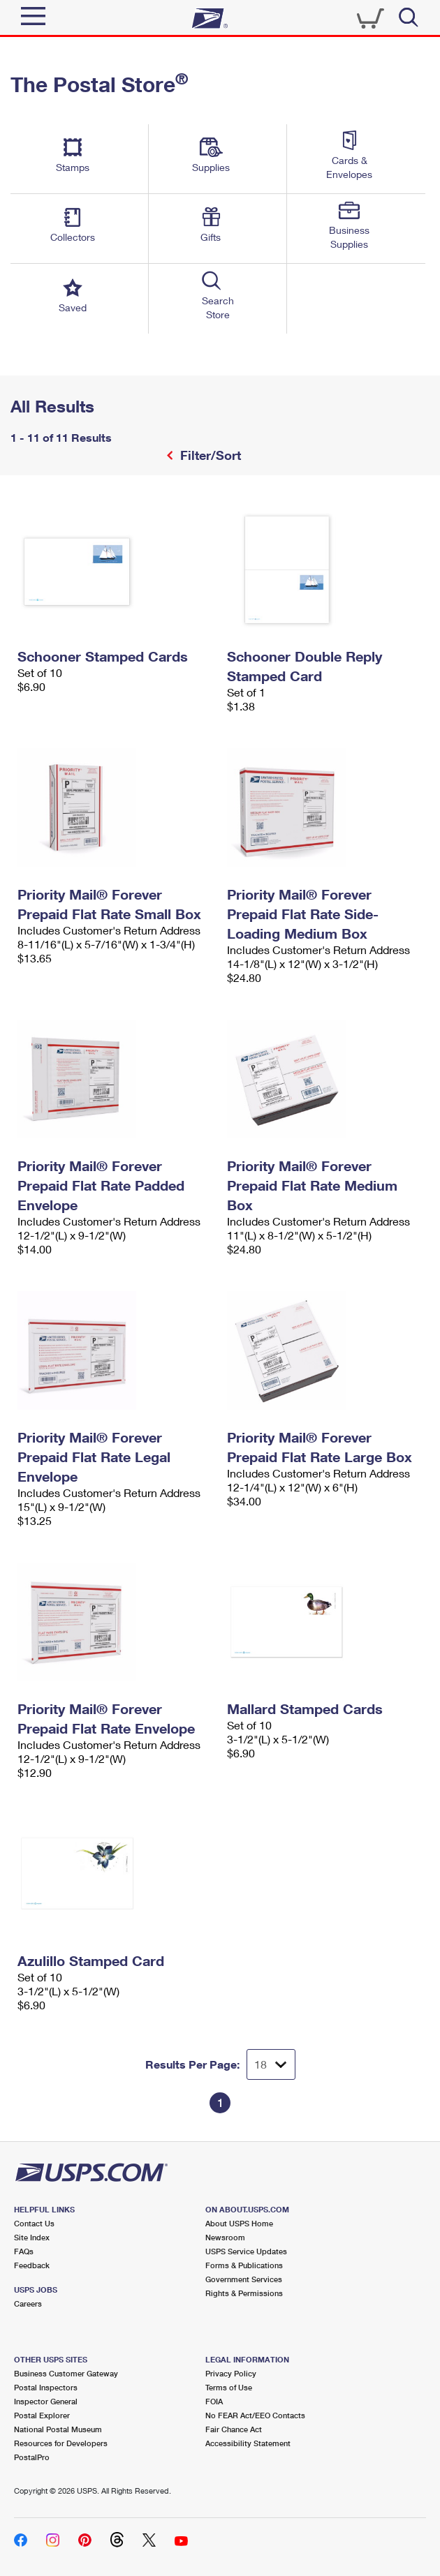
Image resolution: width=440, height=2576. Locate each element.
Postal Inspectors (46, 2387)
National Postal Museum (58, 2429)
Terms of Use (228, 2387)
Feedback (32, 2265)
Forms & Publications (244, 2265)
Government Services (243, 2279)
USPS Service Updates (246, 2251)
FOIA (214, 2401)
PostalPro (32, 2457)
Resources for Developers (61, 2443)
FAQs (24, 2251)
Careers (28, 2303)
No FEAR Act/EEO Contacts (255, 2415)
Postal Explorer (42, 2415)
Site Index (32, 2237)
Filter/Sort (209, 455)
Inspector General (46, 2401)
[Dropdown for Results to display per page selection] (271, 2064)
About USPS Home (239, 2223)
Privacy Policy (230, 2373)
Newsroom (225, 2237)
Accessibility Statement (248, 2443)
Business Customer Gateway (66, 2373)
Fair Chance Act (233, 2429)
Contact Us (34, 2223)
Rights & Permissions (244, 2293)
